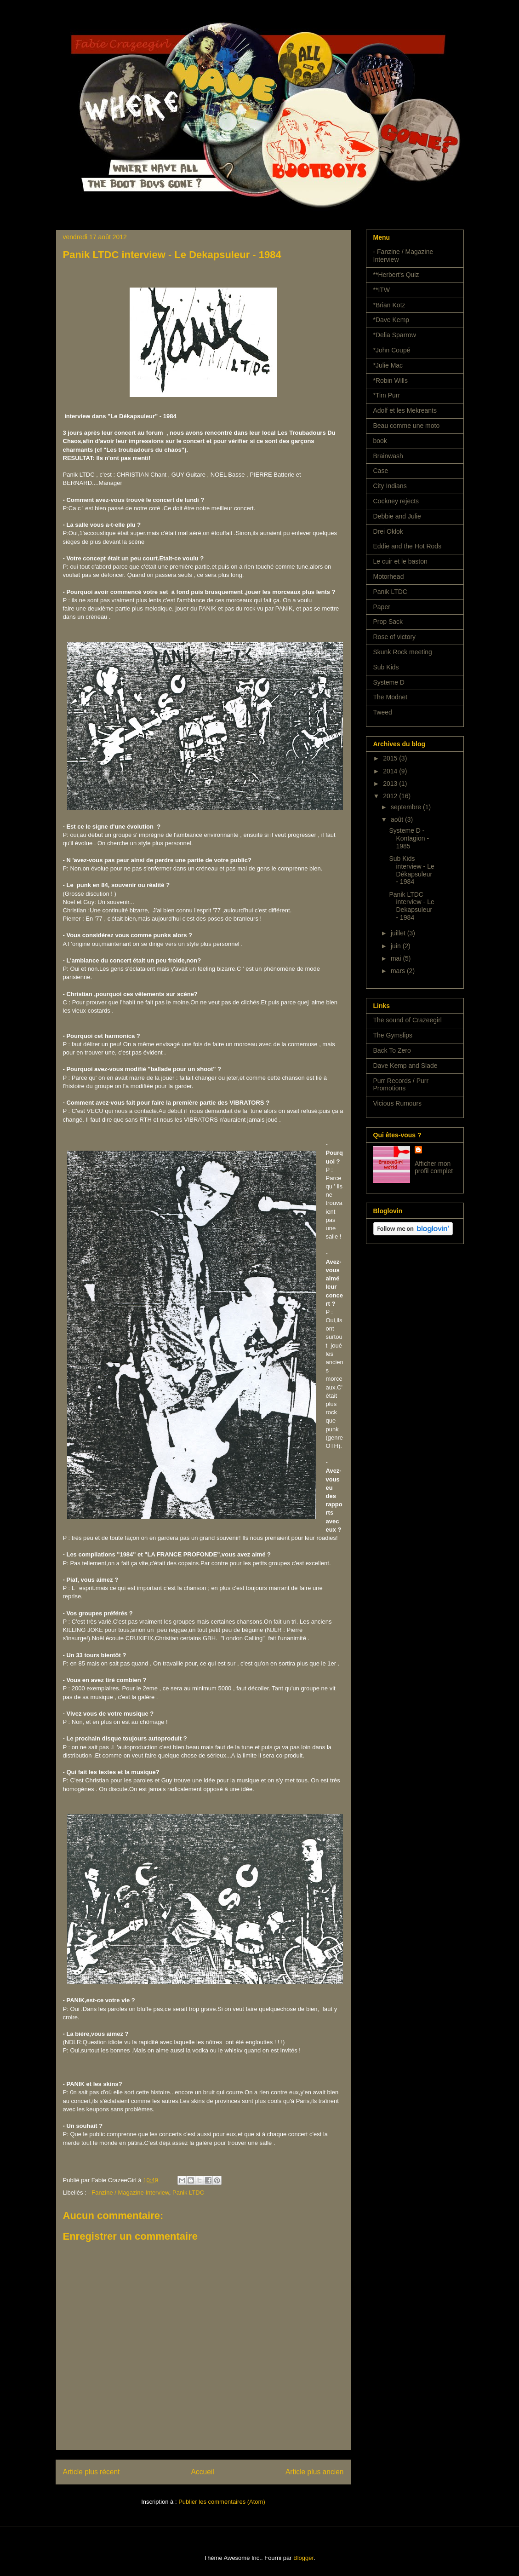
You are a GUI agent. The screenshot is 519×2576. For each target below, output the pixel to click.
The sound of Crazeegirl (407, 1020)
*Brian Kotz (389, 305)
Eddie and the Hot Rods (407, 546)
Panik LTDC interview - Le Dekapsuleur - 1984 (411, 906)
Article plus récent (91, 2472)
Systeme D (389, 682)
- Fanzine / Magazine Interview (128, 2192)
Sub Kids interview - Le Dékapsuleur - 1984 (411, 870)
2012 (391, 796)
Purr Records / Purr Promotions (401, 1084)
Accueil (202, 2472)
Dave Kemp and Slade (405, 1065)
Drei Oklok (388, 531)
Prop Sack (388, 621)
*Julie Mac (388, 365)
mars (399, 970)
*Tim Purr (386, 395)
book (380, 440)
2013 (391, 783)
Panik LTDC (188, 2192)
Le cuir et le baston (400, 561)
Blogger (303, 2557)
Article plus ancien (314, 2472)
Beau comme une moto (406, 425)
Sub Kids (386, 667)
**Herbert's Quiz (396, 274)
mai (397, 958)
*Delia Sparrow (394, 335)
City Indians (390, 486)
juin (397, 946)
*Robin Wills (390, 380)
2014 (391, 771)
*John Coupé (392, 350)
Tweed (382, 712)
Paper (381, 607)
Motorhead (388, 576)
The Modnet (390, 697)
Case (380, 470)
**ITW (381, 290)
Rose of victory (394, 636)
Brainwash (388, 456)
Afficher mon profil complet (434, 1167)
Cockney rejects (396, 501)
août (398, 819)
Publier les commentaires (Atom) (221, 2501)
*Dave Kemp (391, 319)
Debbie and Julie (397, 516)
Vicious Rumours (397, 1103)
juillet (399, 933)
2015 (391, 758)
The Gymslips (393, 1035)
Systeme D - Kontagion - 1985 (409, 838)
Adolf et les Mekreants (405, 410)
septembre (407, 807)
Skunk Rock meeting (402, 652)
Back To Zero (392, 1050)
